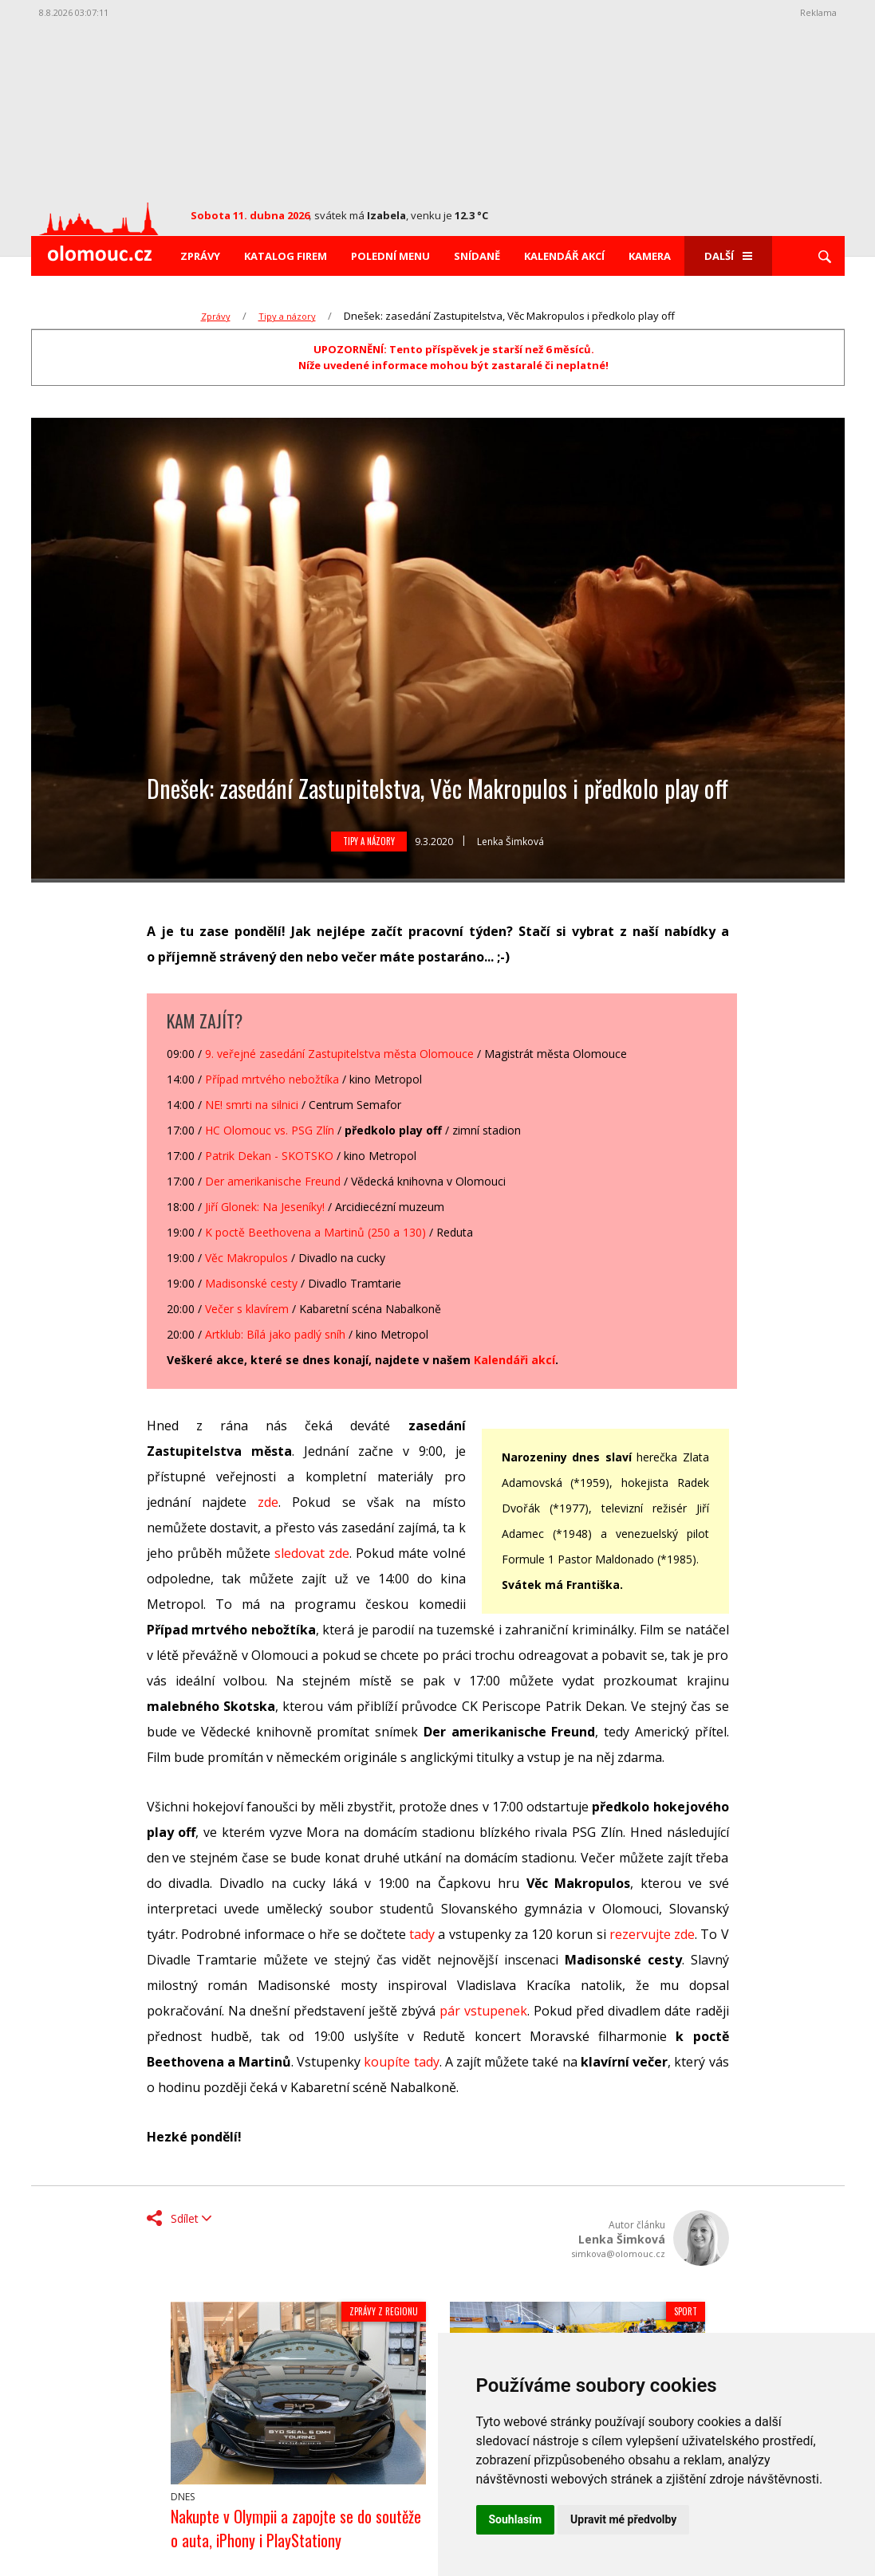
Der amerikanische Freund (273, 1181)
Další (728, 256)
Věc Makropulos (246, 1257)
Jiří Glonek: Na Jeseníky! (265, 1206)
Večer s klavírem (247, 1308)
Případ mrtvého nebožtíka (272, 1079)
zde (268, 1502)
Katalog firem (285, 256)
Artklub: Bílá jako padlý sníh (275, 1334)
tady (422, 1934)
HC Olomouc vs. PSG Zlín (269, 1130)
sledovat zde (311, 1553)
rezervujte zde (652, 1934)
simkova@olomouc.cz (618, 2253)
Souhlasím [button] (515, 2519)
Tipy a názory (287, 316)
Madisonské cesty (251, 1283)
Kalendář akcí (564, 256)
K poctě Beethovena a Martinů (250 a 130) (315, 1232)
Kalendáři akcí (514, 1359)
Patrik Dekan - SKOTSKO (269, 1155)
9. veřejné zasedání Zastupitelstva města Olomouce (339, 1053)
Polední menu (390, 256)
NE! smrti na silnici (251, 1104)
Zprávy (200, 256)
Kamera (650, 256)
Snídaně (477, 256)
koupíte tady (401, 2062)
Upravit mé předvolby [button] (623, 2519)
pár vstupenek (483, 2011)
